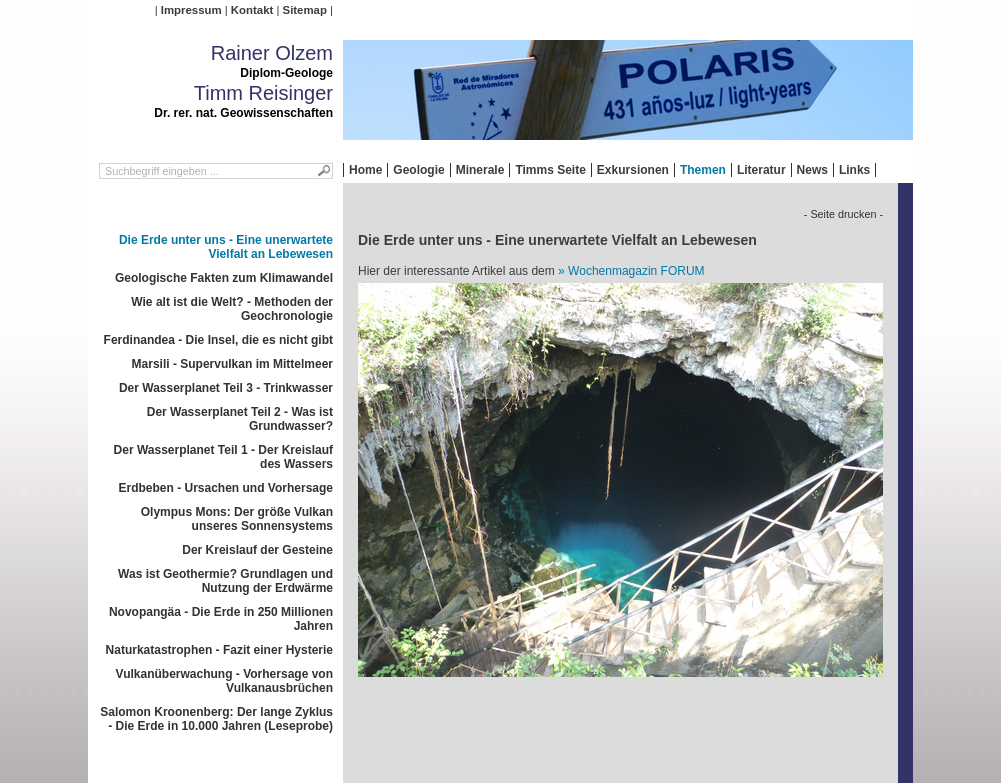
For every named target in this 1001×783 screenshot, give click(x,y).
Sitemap (305, 10)
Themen (703, 170)
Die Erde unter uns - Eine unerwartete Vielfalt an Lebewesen (226, 247)
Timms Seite (550, 170)
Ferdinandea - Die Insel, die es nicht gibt (218, 340)
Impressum (191, 10)
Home (365, 170)
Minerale (480, 170)
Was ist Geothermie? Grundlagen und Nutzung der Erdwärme (225, 581)
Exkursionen (633, 170)
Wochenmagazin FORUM (636, 271)
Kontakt (252, 10)
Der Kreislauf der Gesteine (257, 550)
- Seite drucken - (843, 214)
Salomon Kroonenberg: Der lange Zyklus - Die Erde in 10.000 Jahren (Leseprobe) (216, 719)
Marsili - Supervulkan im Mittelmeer (232, 364)
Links (854, 170)
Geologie (418, 170)
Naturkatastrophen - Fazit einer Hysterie (219, 650)
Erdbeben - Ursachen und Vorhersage (226, 488)
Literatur (761, 170)
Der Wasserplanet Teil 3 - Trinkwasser (226, 388)
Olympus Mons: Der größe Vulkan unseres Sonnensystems (237, 519)
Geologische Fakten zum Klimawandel (224, 278)
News (812, 170)
